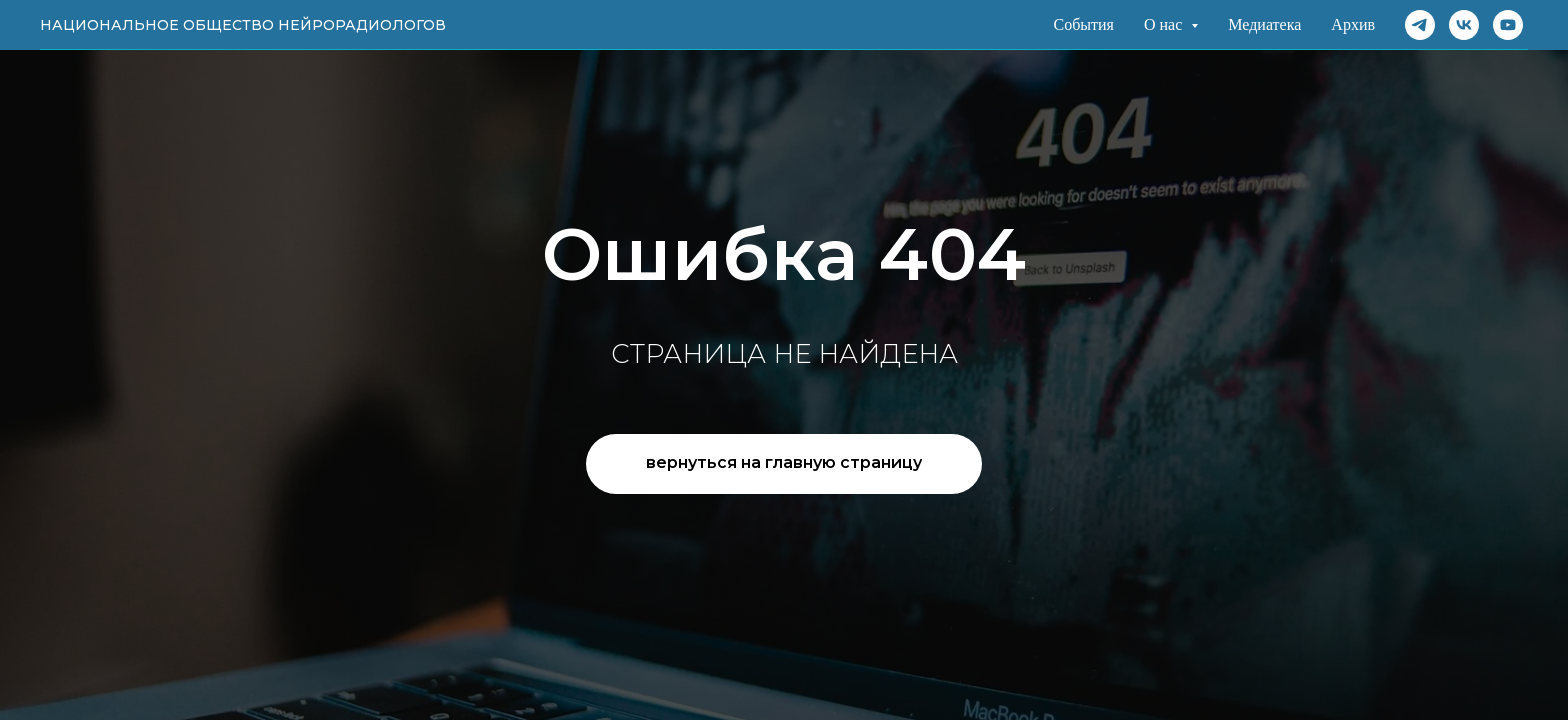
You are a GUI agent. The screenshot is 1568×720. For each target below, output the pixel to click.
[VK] (1464, 25)
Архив (1353, 24)
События (1083, 24)
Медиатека (1264, 24)
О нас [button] (1165, 24)
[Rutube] (1508, 25)
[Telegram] (1420, 25)
